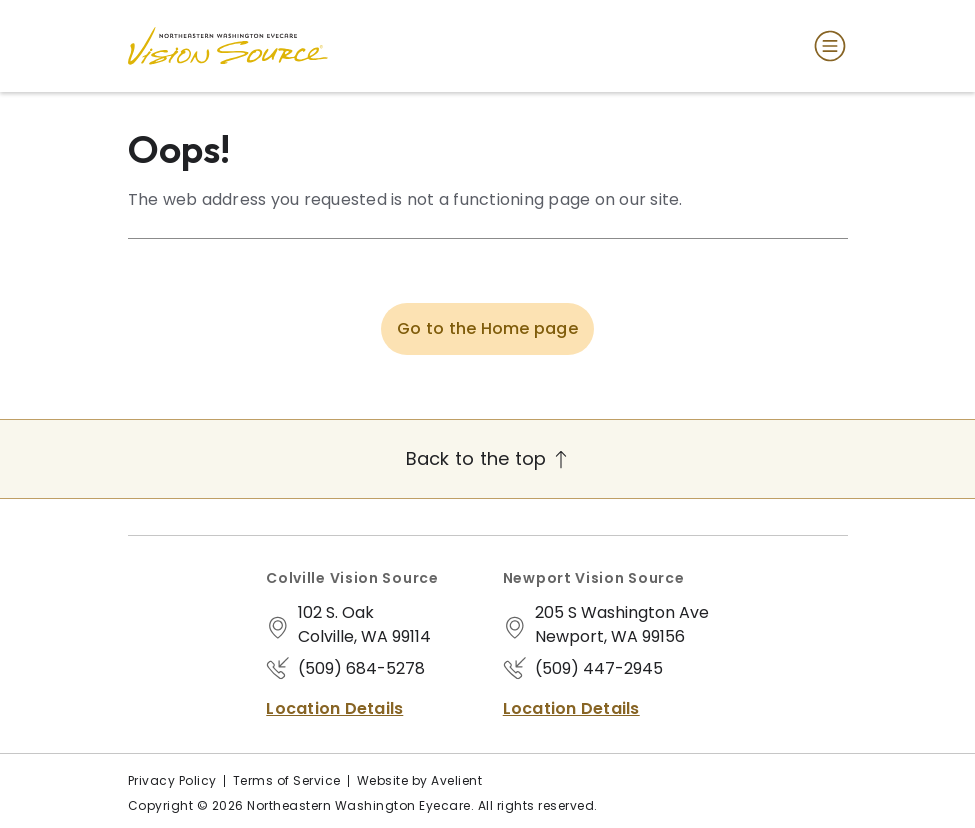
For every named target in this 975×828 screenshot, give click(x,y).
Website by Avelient (420, 780)
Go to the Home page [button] (487, 328)
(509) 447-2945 (599, 668)
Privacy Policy (172, 780)
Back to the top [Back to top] (488, 458)
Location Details (334, 708)
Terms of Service (287, 780)
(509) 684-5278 (361, 668)
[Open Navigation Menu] (826, 46)
